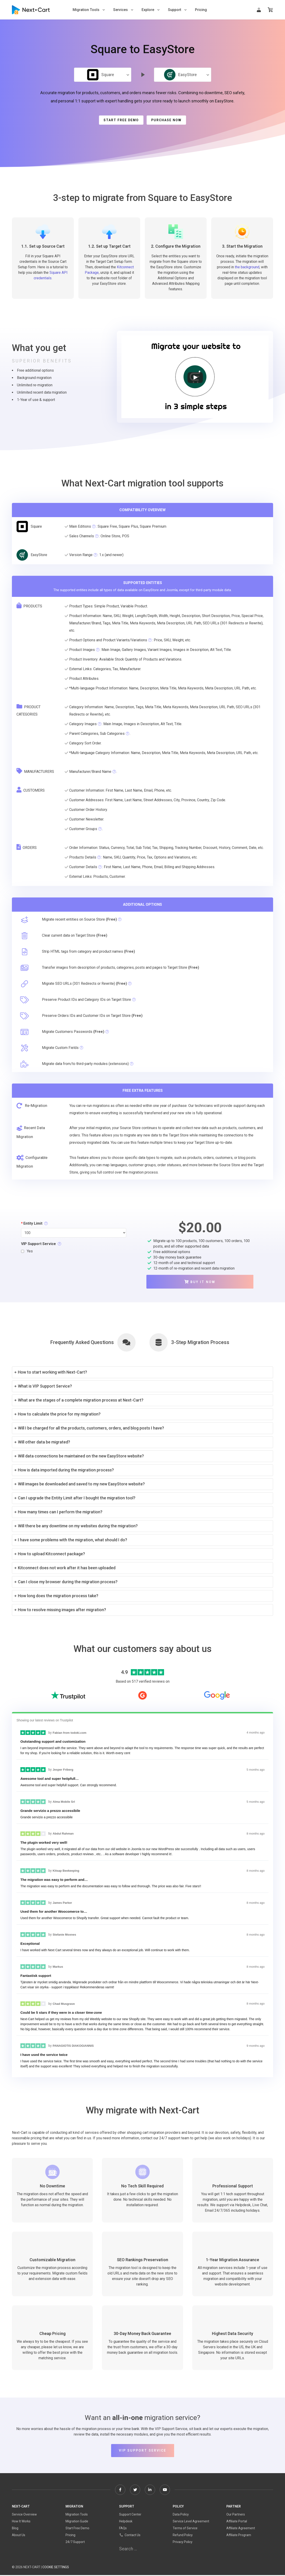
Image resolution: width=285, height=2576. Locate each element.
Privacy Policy (182, 2543)
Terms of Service (185, 2529)
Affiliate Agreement (240, 2529)
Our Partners (235, 2515)
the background (247, 267)
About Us (18, 2536)
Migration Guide (77, 2522)
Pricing (201, 10)
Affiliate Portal (236, 2522)
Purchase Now (166, 120)
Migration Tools (86, 10)
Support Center (130, 2515)
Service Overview (24, 2515)
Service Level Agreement (191, 2522)
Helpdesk (125, 2522)
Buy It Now (199, 1282)
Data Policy (181, 2515)
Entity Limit (34, 1223)
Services (120, 10)
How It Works (21, 2522)
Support (174, 10)
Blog (15, 2529)
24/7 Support (75, 2543)
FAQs (123, 2529)
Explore (148, 10)
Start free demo (121, 120)
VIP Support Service (41, 1244)
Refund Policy (183, 2536)
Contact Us (129, 2536)
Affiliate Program (238, 2536)
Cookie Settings (55, 2568)
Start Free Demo (77, 2529)
